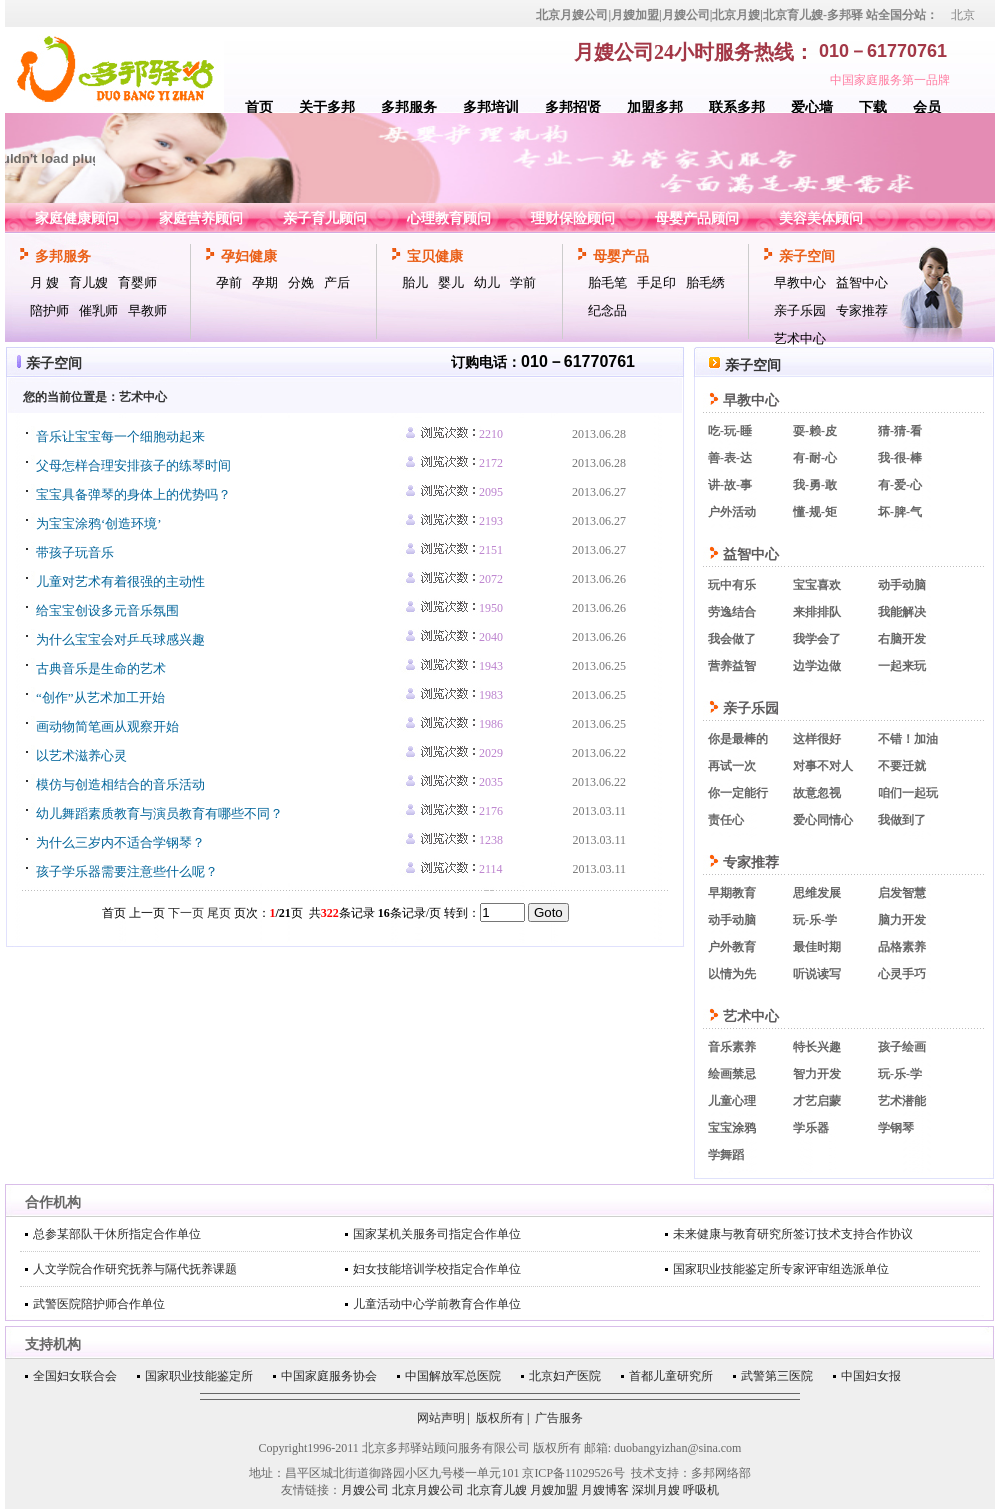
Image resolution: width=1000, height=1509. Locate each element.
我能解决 (902, 612)
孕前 (229, 282)
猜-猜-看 (900, 431)
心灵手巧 (902, 974)
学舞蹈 (726, 1155)
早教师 (147, 310)
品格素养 (902, 947)
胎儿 (415, 282)
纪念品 (607, 310)
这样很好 (817, 739)
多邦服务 (409, 107)
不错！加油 (908, 739)
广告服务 (559, 1418)
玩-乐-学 (815, 920)
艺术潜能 (902, 1101)
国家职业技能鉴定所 (199, 1376)
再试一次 (732, 766)
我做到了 (902, 820)
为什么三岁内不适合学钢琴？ (120, 842)
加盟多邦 (655, 107)
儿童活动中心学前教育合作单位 (437, 1304)
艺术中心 (800, 338)
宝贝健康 (435, 256)
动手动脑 (902, 585)
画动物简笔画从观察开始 (107, 726)
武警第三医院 (777, 1376)
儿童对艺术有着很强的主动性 (120, 581)
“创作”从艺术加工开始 (100, 697)
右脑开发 (902, 639)
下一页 (186, 913)
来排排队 (817, 612)
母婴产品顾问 (697, 218)
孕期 (265, 282)
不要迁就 (902, 766)
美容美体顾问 (821, 218)
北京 (963, 15)
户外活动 (732, 512)
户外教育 (732, 947)
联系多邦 (737, 107)
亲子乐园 (800, 310)
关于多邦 (327, 107)
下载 (873, 107)
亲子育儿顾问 (325, 218)
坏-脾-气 (900, 512)
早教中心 (800, 282)
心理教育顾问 (449, 218)
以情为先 (732, 974)
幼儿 (487, 282)
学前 (523, 282)
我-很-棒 (900, 458)
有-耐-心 (815, 458)
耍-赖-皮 (815, 431)
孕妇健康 (249, 256)
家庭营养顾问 (201, 218)
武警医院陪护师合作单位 (99, 1304)
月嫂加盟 (554, 1490)
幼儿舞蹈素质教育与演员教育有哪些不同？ (159, 813)
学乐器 (811, 1128)
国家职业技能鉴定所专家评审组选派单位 (781, 1269)
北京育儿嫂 (497, 1490)
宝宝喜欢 (817, 585)
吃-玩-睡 (730, 431)
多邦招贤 (573, 107)
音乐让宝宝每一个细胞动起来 (120, 436)
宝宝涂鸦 (732, 1128)
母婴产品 (621, 256)
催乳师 (98, 310)
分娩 (301, 282)
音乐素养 (732, 1047)
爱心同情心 (823, 820)
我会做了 (732, 639)
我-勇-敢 (815, 485)
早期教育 (732, 893)
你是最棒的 (738, 739)
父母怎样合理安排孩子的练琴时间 (133, 465)
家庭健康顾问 (77, 218)
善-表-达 (730, 458)
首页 (259, 107)
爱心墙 (812, 107)
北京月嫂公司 (428, 1490)
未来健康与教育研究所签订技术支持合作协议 (793, 1234)
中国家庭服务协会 (329, 1376)
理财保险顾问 (573, 218)
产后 (337, 282)
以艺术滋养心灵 (81, 755)
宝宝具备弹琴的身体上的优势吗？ (133, 494)
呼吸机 (701, 1490)
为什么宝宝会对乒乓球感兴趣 (120, 639)
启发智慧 (902, 893)
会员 (927, 107)
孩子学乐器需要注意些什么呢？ (127, 871)
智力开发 (817, 1074)
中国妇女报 (871, 1376)
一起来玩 (902, 666)
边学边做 (817, 666)
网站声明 (441, 1418)
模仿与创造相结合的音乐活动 (120, 784)
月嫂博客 (605, 1490)
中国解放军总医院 (453, 1376)
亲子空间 (807, 256)
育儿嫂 (88, 282)
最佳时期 (817, 947)
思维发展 (817, 893)
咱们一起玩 (908, 793)
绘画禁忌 (732, 1074)
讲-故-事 (730, 485)
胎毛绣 (705, 282)
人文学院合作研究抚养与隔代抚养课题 (135, 1269)
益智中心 (862, 282)
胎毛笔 (607, 282)
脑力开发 (902, 920)
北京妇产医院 (565, 1376)
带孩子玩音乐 (75, 552)
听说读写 (817, 974)
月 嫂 (44, 282)
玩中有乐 (732, 585)
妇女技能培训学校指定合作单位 (437, 1269)
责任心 (726, 820)
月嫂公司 (365, 1490)
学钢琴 (896, 1128)
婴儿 (451, 282)
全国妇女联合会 (75, 1376)
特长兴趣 (817, 1047)
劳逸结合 (732, 612)
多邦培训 (491, 107)
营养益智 (732, 666)
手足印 (656, 282)
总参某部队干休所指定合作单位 (117, 1234)
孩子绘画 (902, 1047)
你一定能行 (738, 793)
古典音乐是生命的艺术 (101, 668)
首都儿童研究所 (671, 1376)
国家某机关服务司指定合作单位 (437, 1234)
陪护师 (49, 310)
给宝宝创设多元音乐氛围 (107, 610)
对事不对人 (823, 766)
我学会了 (817, 639)
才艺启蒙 (817, 1101)
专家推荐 (862, 310)
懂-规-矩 (815, 512)
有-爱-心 (900, 485)
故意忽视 (817, 793)
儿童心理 (732, 1101)
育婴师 (137, 282)
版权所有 (500, 1418)
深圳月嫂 (656, 1490)
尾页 (219, 913)
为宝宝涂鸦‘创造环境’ (99, 523)
